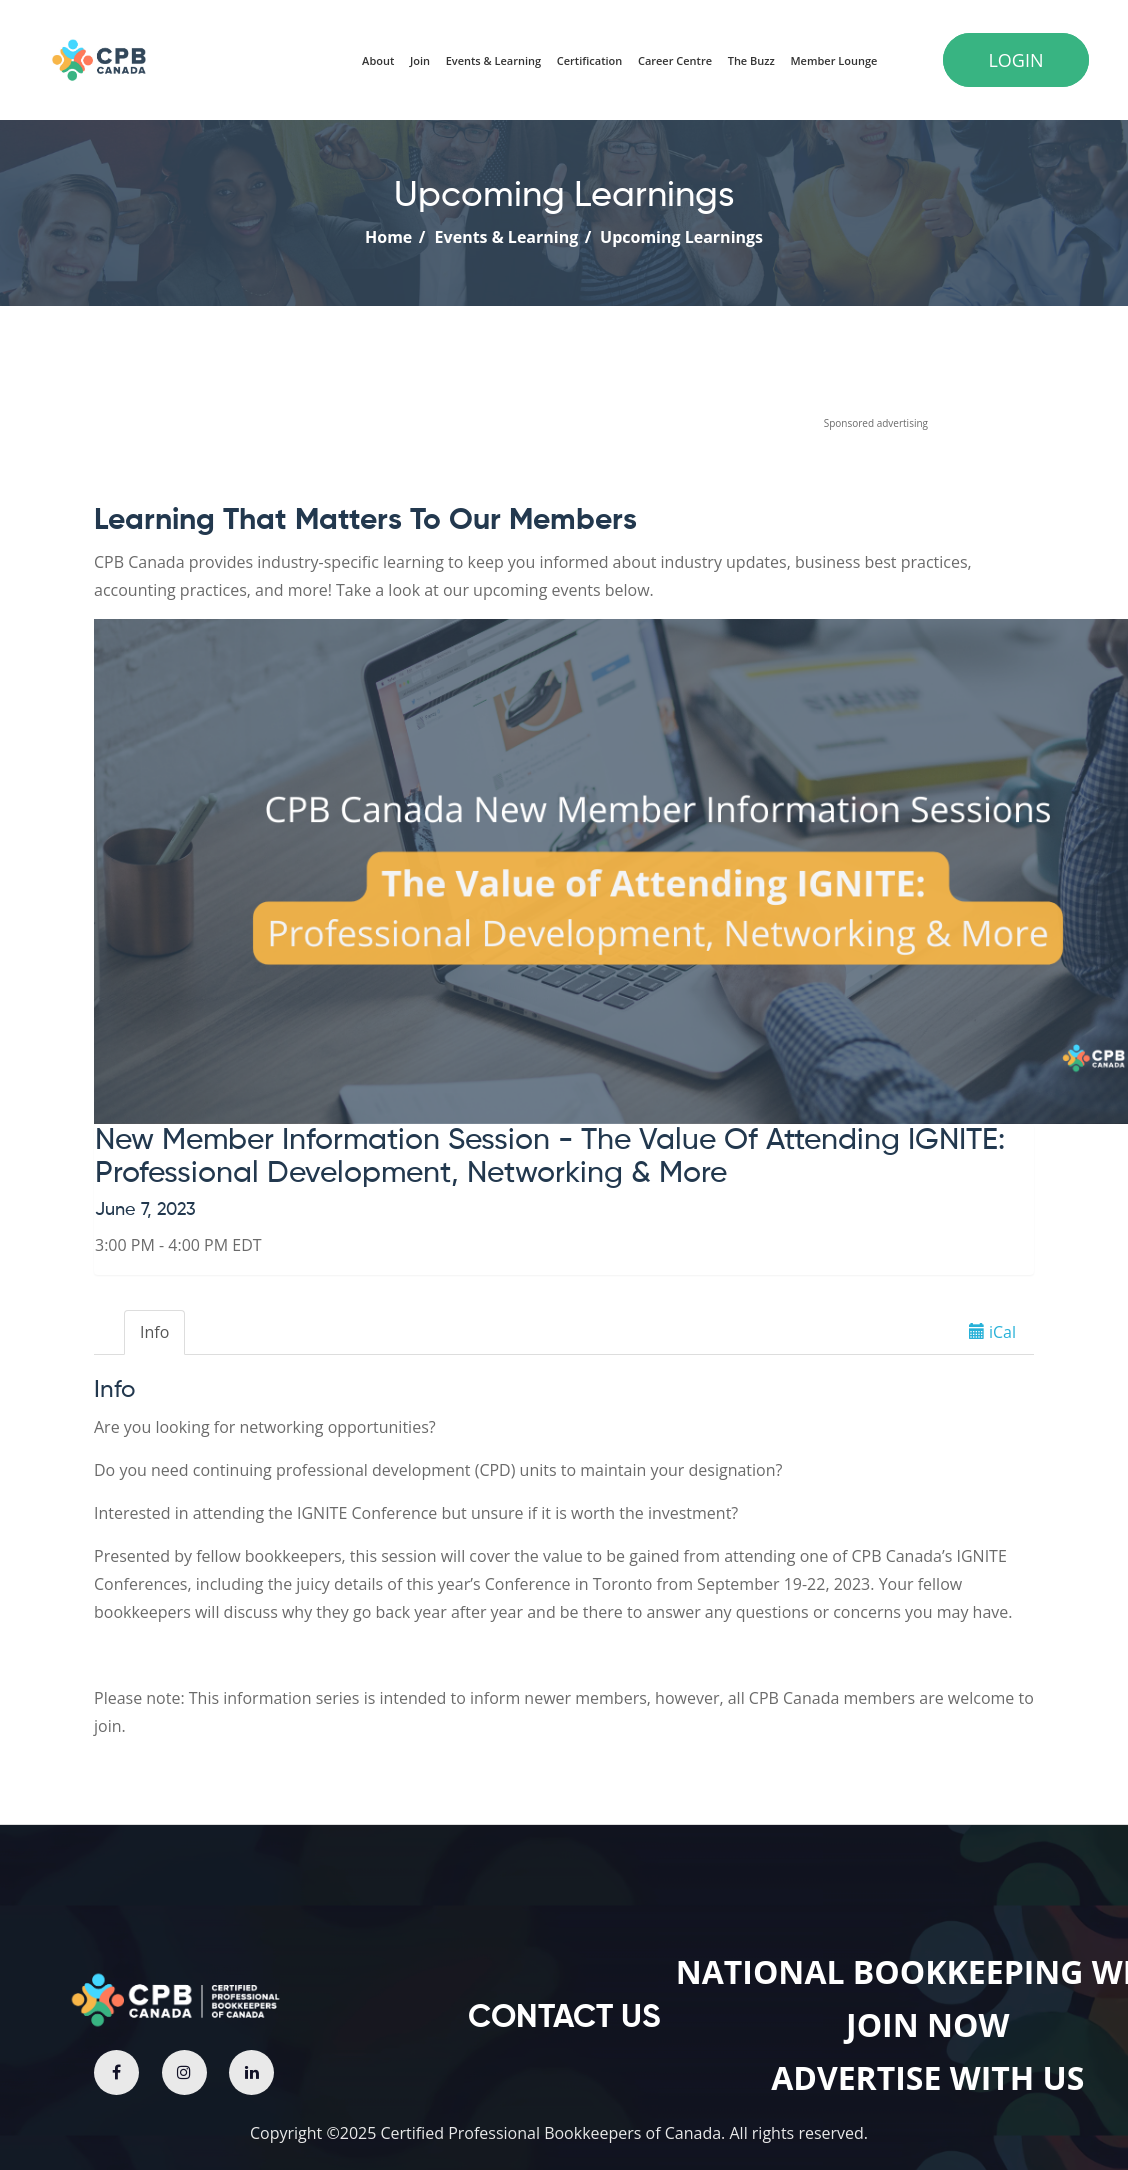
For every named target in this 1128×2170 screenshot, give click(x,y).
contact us (564, 2018)
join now (927, 2024)
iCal (992, 1332)
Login (1015, 60)
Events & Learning (502, 237)
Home (388, 237)
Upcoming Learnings (679, 237)
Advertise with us (927, 2077)
